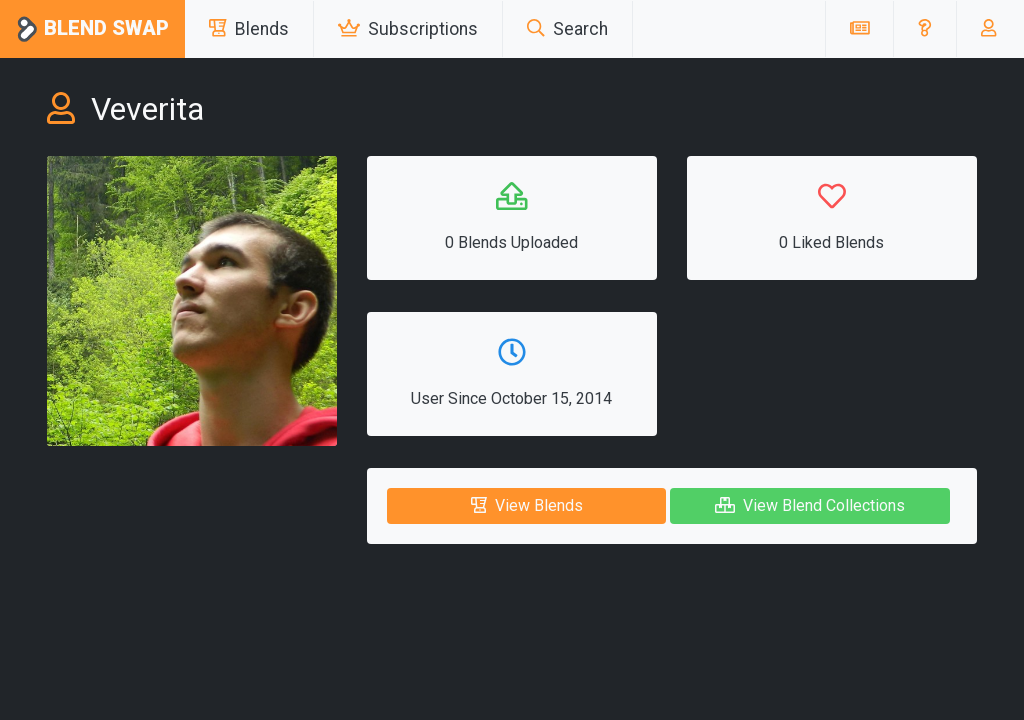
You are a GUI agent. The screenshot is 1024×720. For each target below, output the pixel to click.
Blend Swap (92, 29)
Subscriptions (408, 29)
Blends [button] (249, 29)
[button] (924, 29)
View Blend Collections (810, 505)
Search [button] (567, 29)
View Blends (527, 505)
